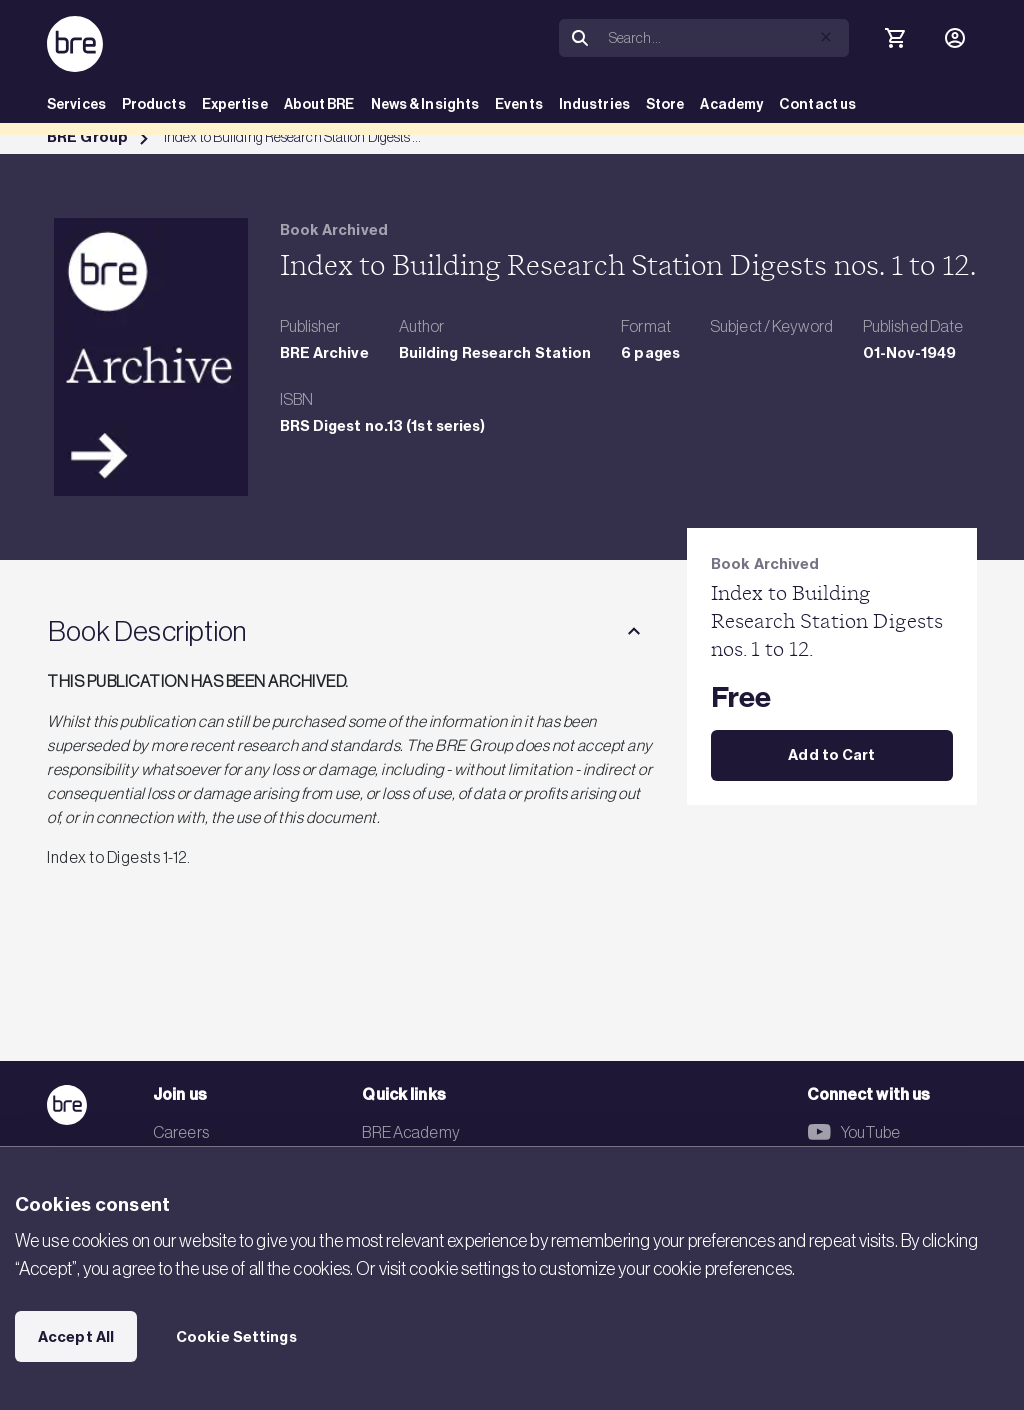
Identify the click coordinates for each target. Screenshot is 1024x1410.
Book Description (147, 631)
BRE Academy (410, 1132)
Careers (181, 1132)
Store (665, 104)
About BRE (319, 104)
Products (154, 104)
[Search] (725, 38)
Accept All (76, 1337)
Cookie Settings (236, 1337)
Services (76, 104)
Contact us (817, 104)
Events (519, 104)
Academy (731, 104)
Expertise (235, 104)
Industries (594, 104)
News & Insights (425, 104)
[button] (826, 37)
